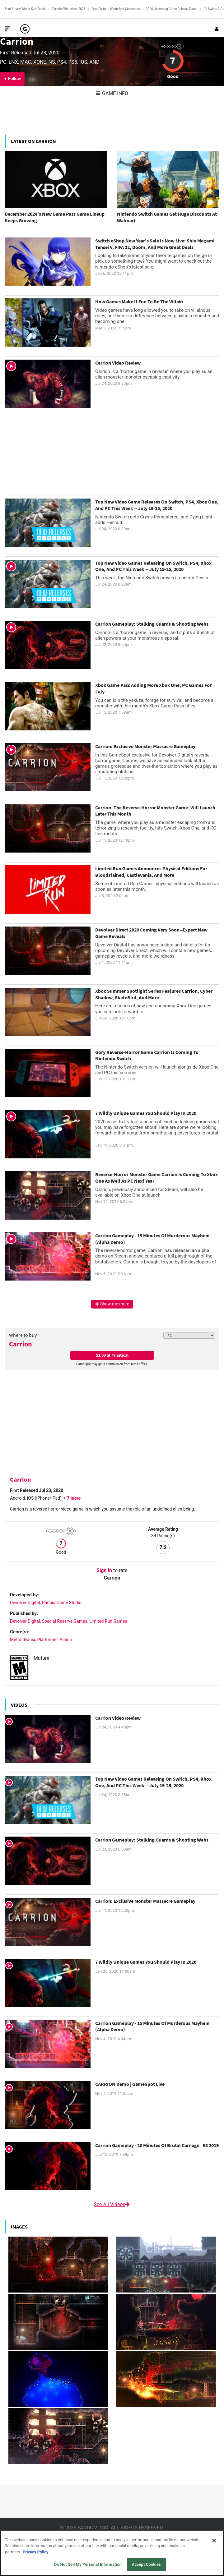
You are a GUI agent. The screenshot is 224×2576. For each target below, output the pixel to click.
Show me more (112, 1303)
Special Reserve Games (64, 1621)
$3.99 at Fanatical (112, 1355)
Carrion (16, 41)
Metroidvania (22, 1639)
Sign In (104, 1570)
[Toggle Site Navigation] (7, 28)
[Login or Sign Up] (216, 28)
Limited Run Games (108, 1621)
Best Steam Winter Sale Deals (25, 9)
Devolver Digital (25, 1602)
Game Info (112, 93)
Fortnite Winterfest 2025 (68, 9)
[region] (112, 2553)
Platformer (47, 1639)
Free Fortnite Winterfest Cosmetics (115, 9)
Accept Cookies (146, 2564)
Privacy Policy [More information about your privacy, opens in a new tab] (35, 2552)
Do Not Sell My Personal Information (88, 2564)
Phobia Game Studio (62, 1602)
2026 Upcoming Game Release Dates (171, 9)
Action (65, 1639)
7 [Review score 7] (172, 60)
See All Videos (112, 2204)
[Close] (214, 2540)
